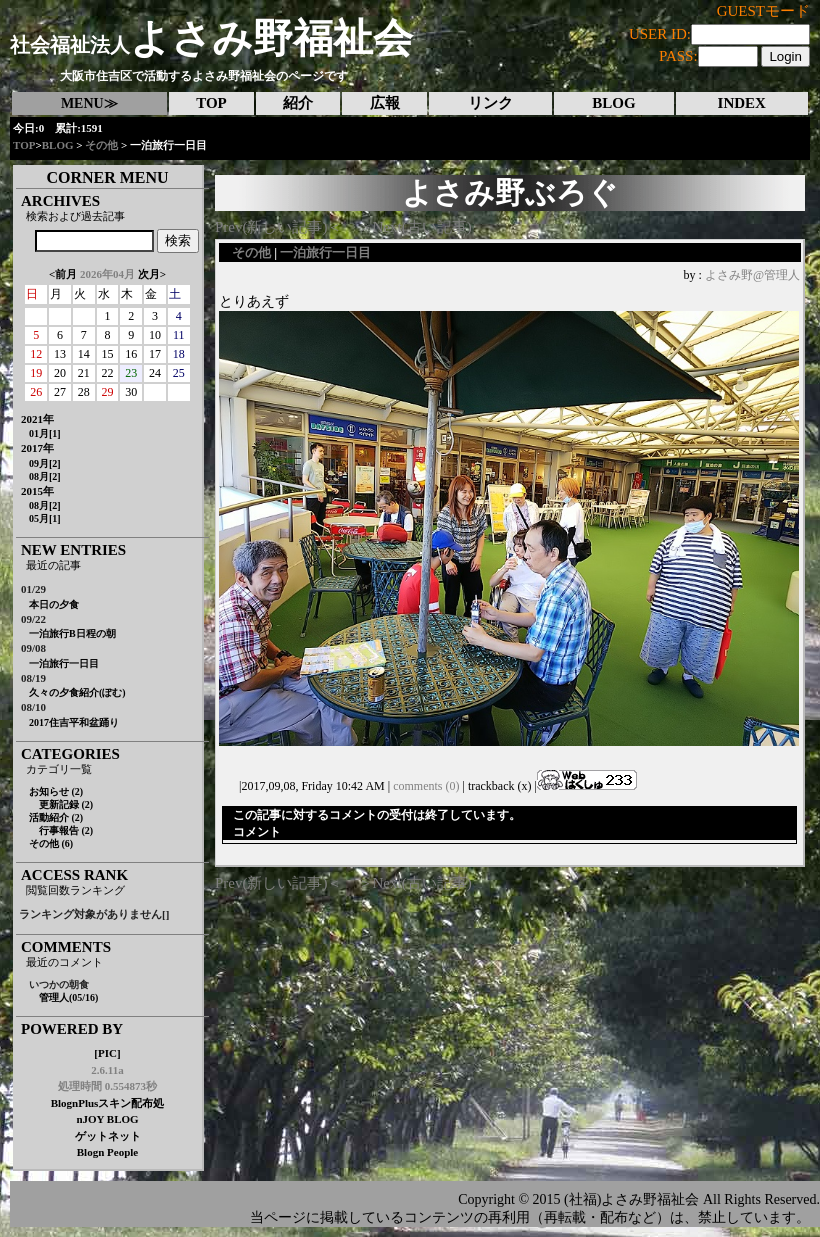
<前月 (63, 274)
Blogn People (107, 1152)
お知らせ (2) (56, 791)
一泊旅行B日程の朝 (72, 633)
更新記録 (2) (66, 804)
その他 (101, 145)
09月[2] (45, 463)
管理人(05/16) (68, 997)
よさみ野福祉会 (211, 38)
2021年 (37, 419)
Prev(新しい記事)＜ (279, 227)
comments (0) (426, 786)
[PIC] (107, 1053)
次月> (152, 274)
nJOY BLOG (107, 1119)
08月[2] (45, 476)
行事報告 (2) (66, 830)
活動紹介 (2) (56, 817)
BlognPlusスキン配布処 (108, 1103)
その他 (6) (51, 843)
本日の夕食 (54, 604)
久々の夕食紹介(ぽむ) (77, 692)
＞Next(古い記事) (415, 227)
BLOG (58, 145)
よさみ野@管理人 (752, 275)
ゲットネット (108, 1136)
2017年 (37, 448)
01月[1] (45, 433)
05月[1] (45, 518)
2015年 (37, 491)
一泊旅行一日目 (64, 663)
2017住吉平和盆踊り (74, 722)
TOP (24, 145)
